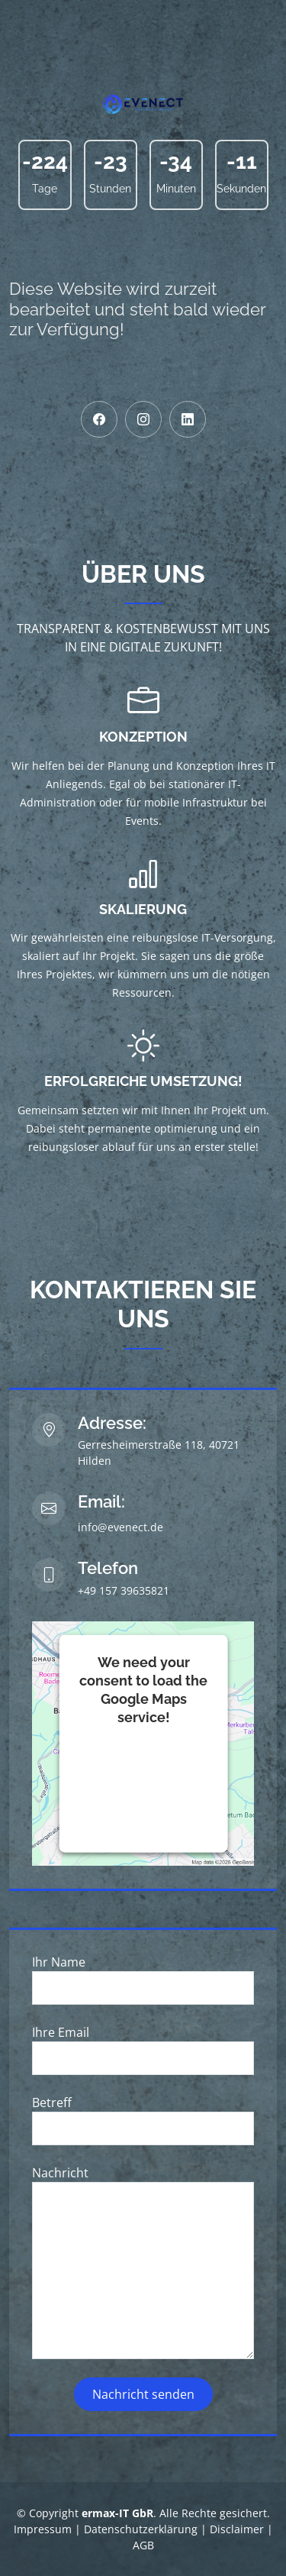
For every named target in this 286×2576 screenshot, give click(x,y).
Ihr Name (58, 1962)
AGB (143, 2545)
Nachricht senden (143, 2394)
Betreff (52, 2102)
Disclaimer (237, 2529)
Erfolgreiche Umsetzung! (143, 1081)
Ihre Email (60, 2032)
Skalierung (143, 909)
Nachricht (60, 2172)
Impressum (43, 2529)
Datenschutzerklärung (141, 2529)
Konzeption (143, 737)
